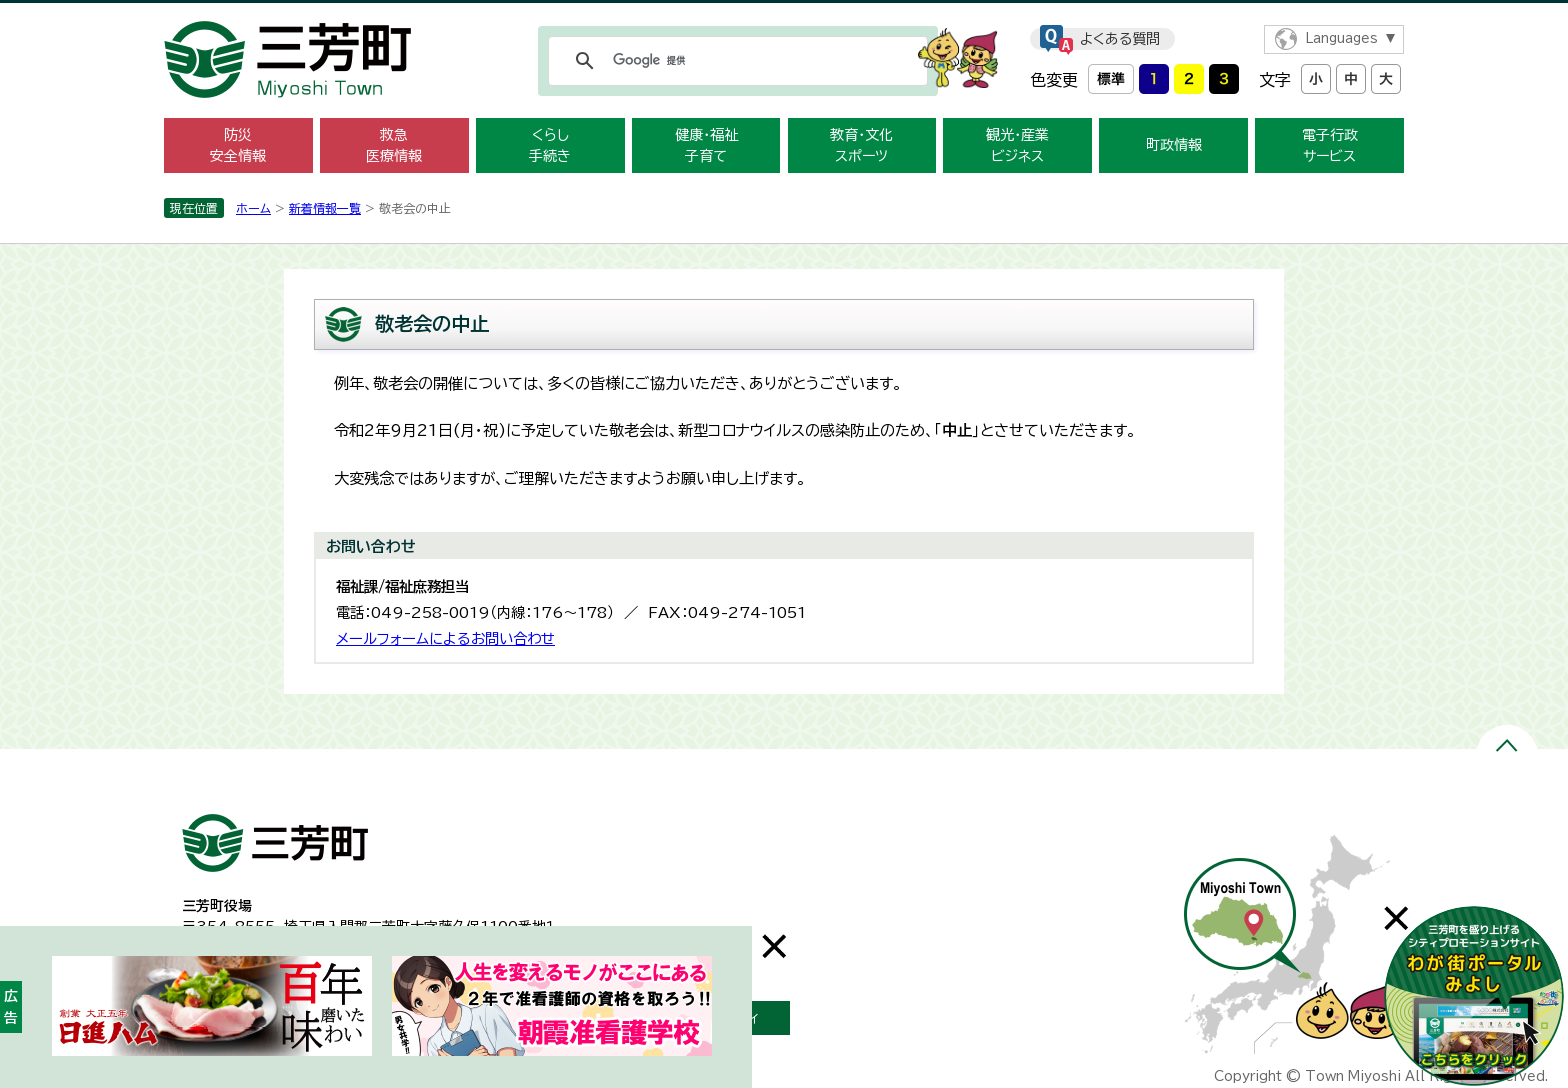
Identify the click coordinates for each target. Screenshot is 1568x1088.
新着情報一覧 (325, 208)
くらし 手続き (550, 145)
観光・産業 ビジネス (1017, 145)
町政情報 (1174, 145)
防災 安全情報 (238, 145)
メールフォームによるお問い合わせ (445, 638)
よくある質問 (1120, 39)
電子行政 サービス (1330, 145)
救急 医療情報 (394, 145)
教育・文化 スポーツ (861, 145)
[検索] (735, 61)
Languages (1341, 38)
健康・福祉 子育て (706, 145)
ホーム (253, 208)
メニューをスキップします (784, 13)
